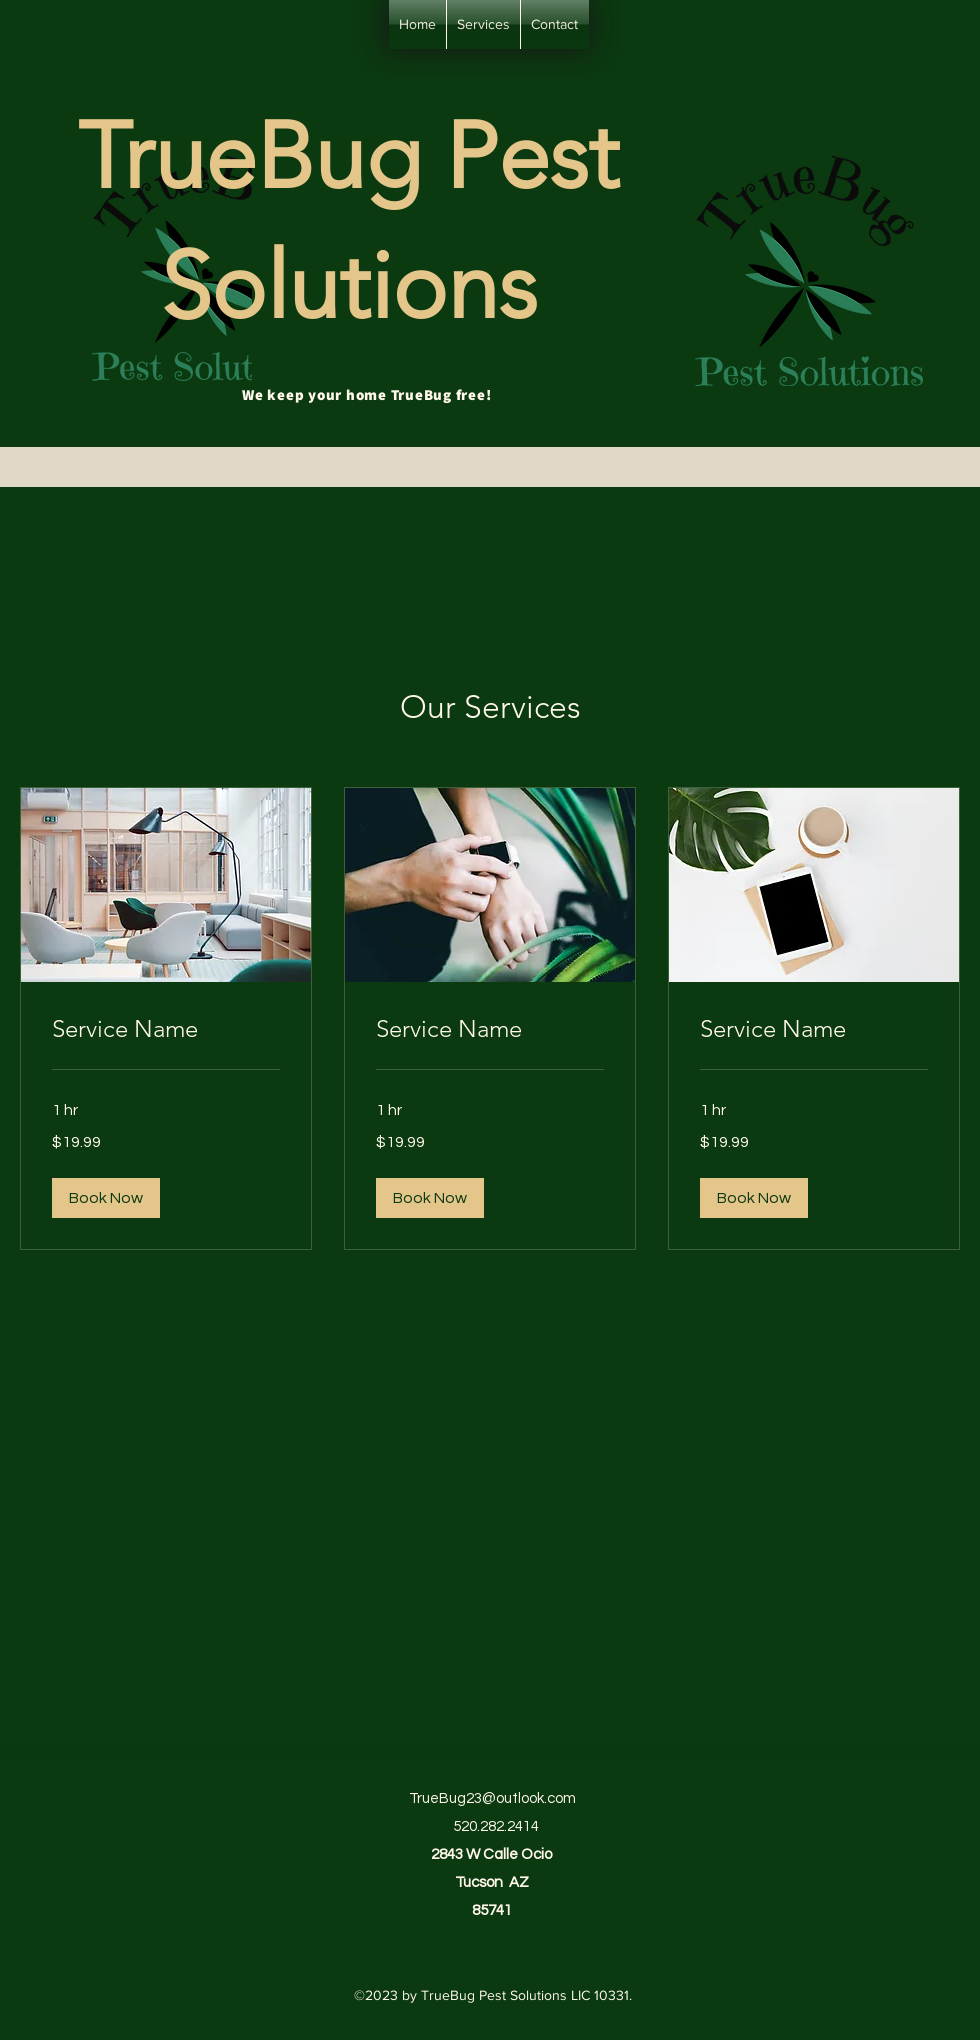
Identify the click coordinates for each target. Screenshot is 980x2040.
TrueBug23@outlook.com (492, 1798)
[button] (106, 1198)
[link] (166, 1029)
